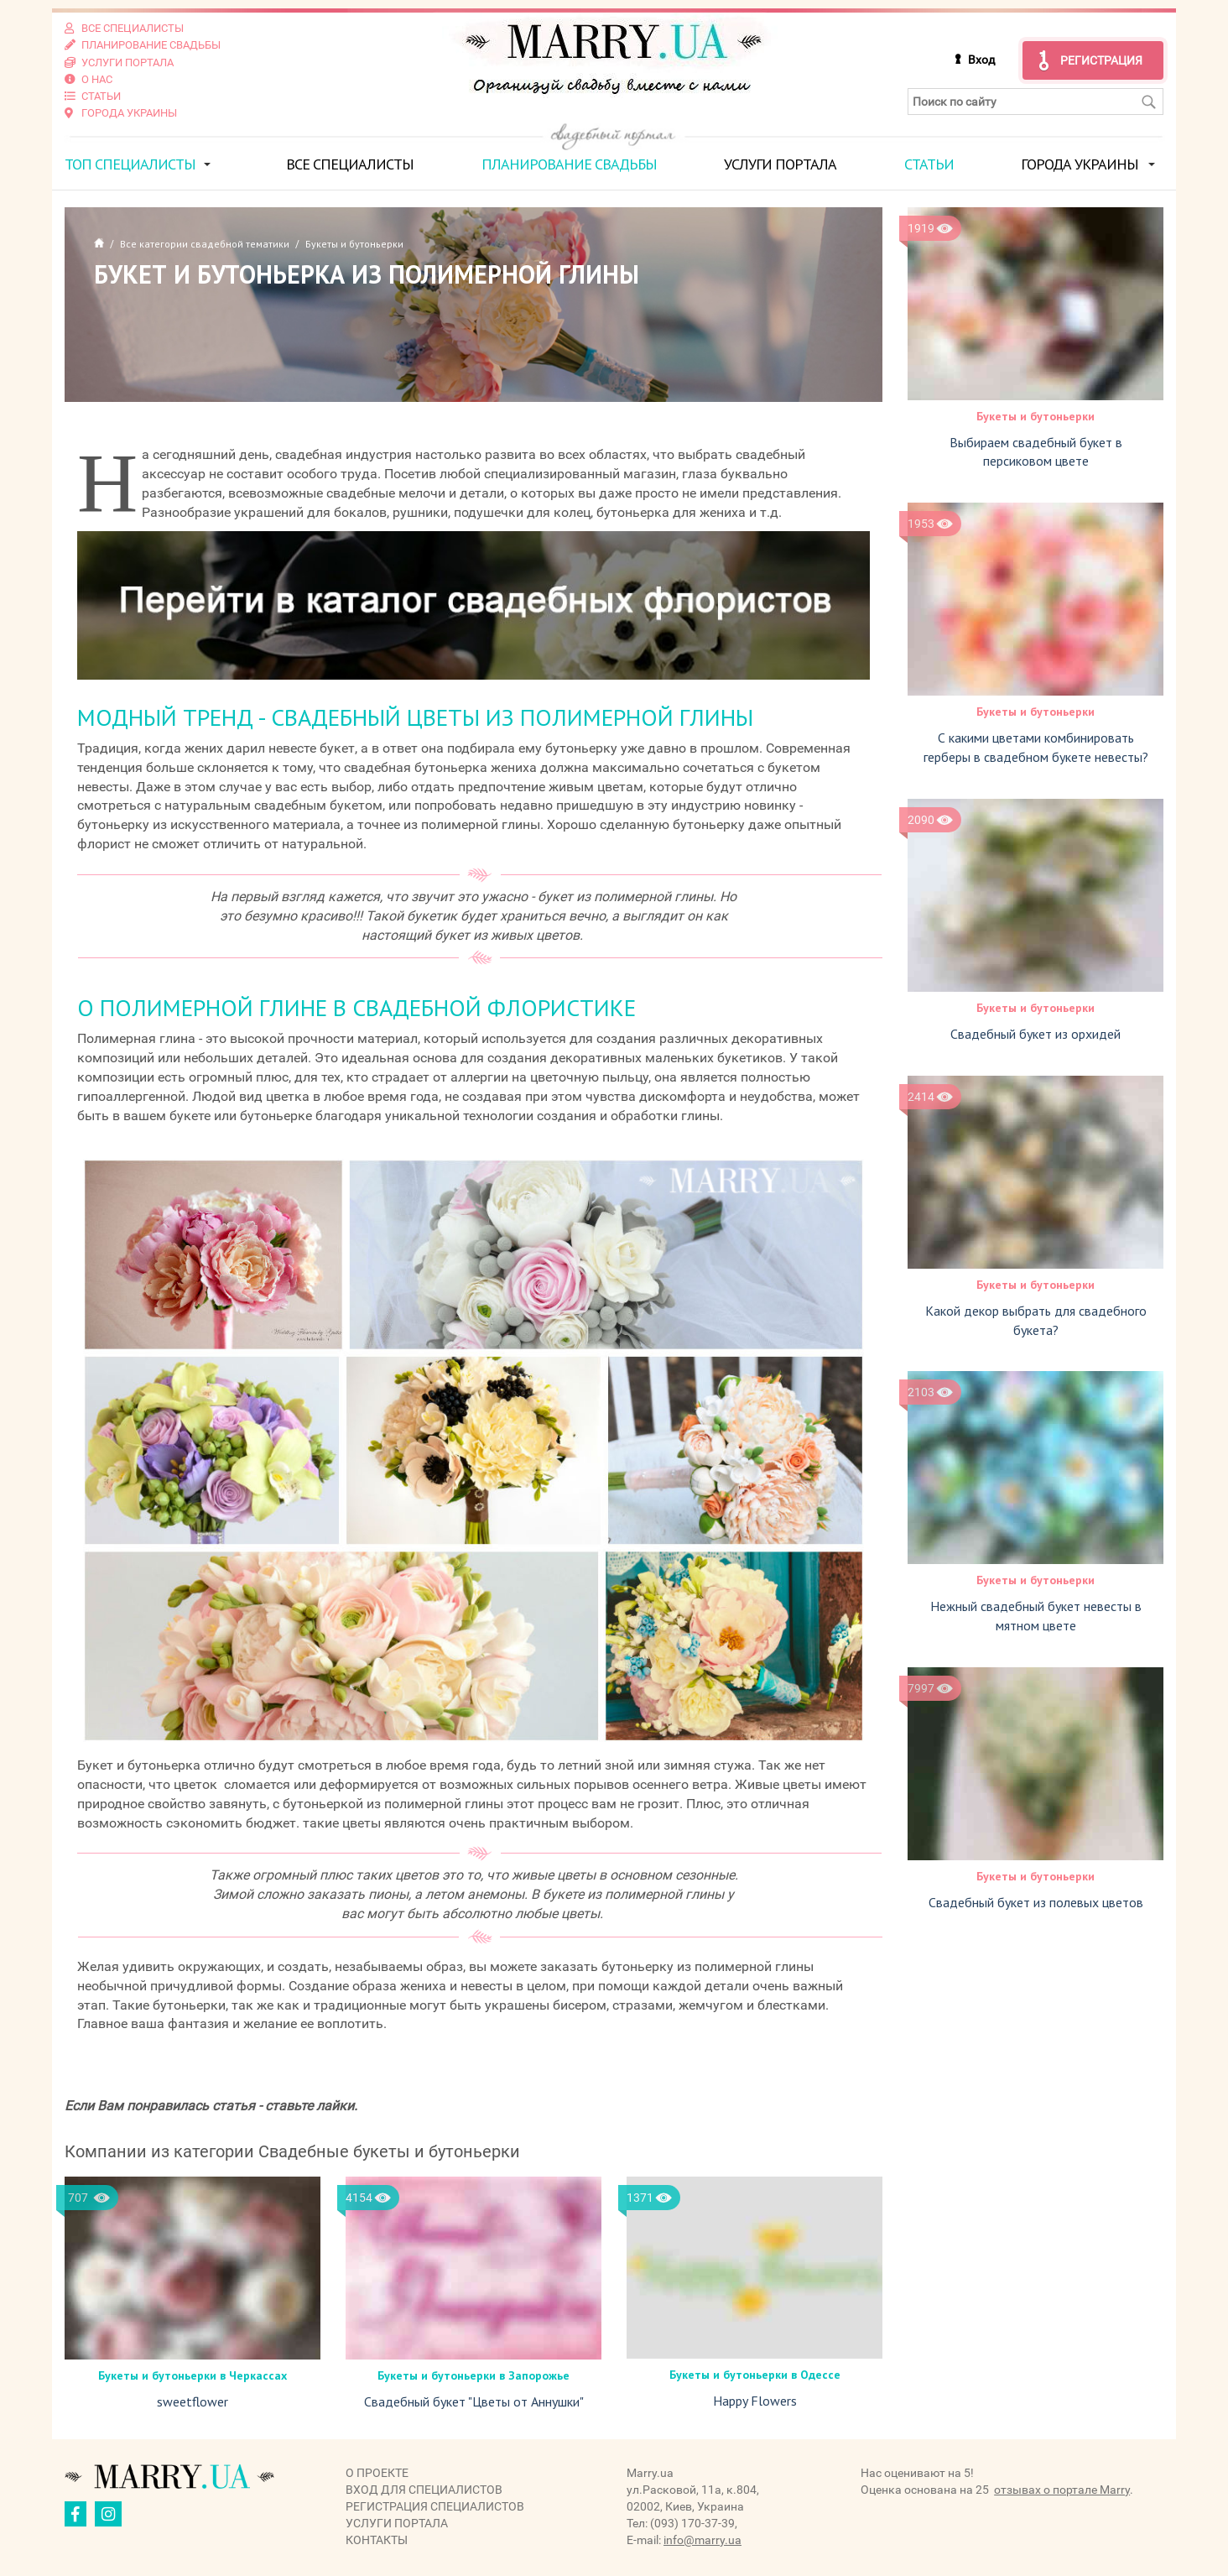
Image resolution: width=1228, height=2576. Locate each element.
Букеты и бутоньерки (1035, 414)
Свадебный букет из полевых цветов (1036, 1901)
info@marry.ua (702, 2538)
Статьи (929, 162)
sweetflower (192, 2399)
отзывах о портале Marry (1062, 2488)
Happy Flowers (755, 2399)
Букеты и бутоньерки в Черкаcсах (192, 2373)
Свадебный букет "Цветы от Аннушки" (474, 2399)
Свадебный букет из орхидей (1035, 1032)
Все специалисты (350, 162)
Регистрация (1101, 60)
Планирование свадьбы (569, 162)
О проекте (377, 2471)
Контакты (377, 2538)
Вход (981, 59)
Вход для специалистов (424, 2488)
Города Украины (1079, 162)
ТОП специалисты (130, 162)
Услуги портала (780, 162)
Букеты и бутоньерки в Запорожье (473, 2373)
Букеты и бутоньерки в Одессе (754, 2373)
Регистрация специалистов (435, 2504)
